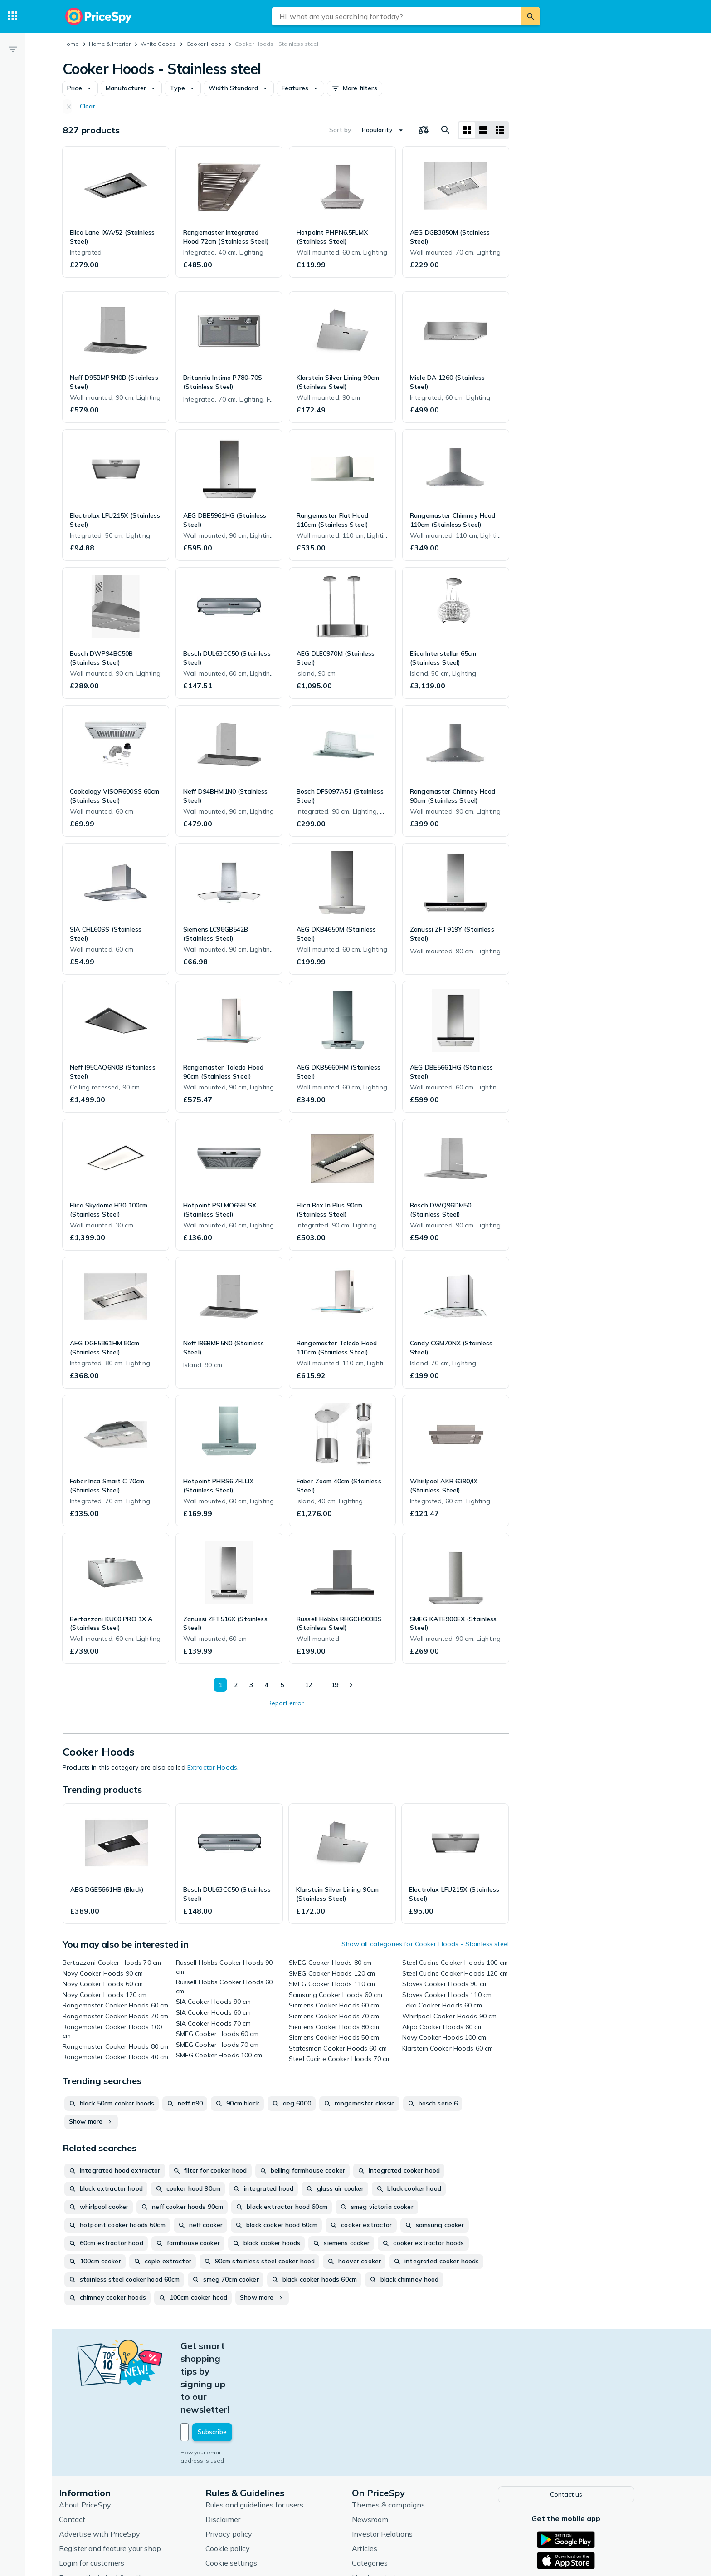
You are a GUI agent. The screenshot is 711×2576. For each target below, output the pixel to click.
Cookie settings (240, 2498)
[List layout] (483, 130)
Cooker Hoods (205, 43)
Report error (286, 1703)
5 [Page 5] (279, 1685)
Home (71, 43)
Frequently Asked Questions (115, 2512)
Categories (379, 2498)
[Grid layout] (467, 130)
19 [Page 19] (333, 1685)
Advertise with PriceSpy (108, 2469)
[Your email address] (251, 2369)
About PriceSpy (94, 2440)
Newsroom (379, 2454)
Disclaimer (231, 2454)
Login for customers (100, 2498)
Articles (373, 2483)
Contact (81, 2454)
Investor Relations (391, 2469)
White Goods (158, 43)
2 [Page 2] (233, 1685)
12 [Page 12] (306, 1685)
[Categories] (12, 16)
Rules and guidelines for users (263, 2440)
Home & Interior (110, 43)
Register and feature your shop (119, 2483)
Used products (385, 2512)
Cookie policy (236, 2483)
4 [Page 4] (264, 1685)
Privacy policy (237, 2469)
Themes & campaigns (397, 2440)
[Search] (530, 16)
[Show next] (351, 1685)
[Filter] (13, 49)
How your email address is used (233, 2388)
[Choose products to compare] (423, 130)
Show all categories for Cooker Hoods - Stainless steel (425, 1944)
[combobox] (396, 16)
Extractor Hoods (212, 1767)
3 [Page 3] (248, 1685)
